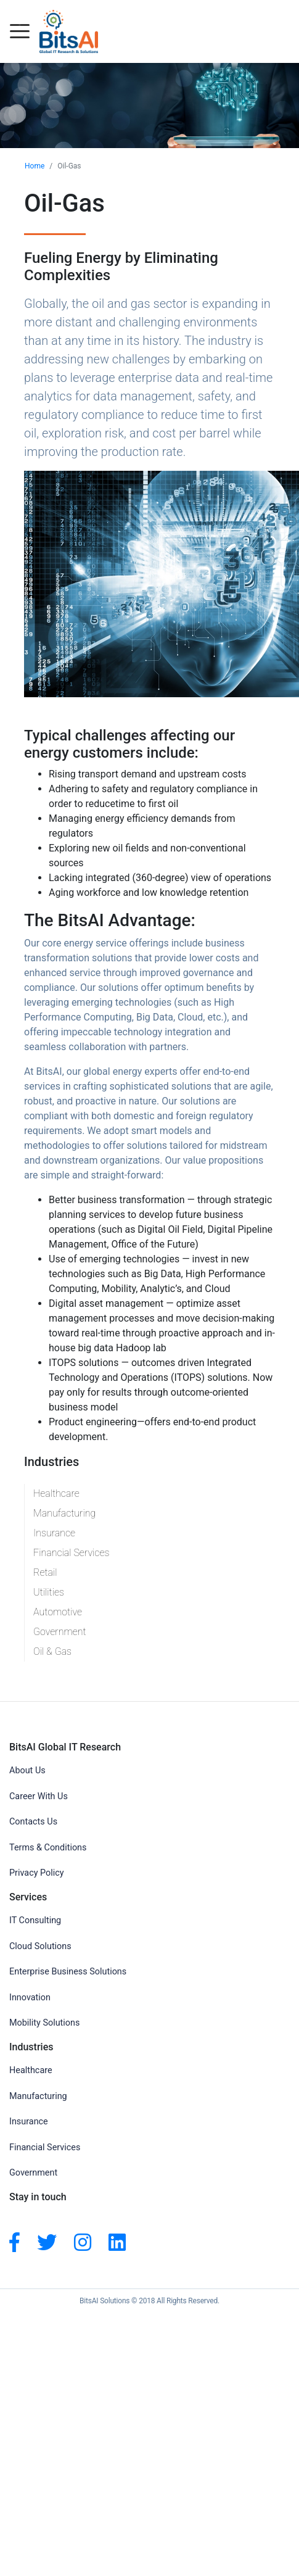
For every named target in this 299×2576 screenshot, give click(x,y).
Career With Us (38, 1796)
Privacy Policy (36, 1873)
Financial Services (71, 1553)
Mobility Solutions (44, 2023)
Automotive (57, 1612)
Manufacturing (64, 1513)
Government (59, 1632)
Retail (45, 1572)
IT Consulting (35, 1920)
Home (34, 166)
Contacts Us (33, 1821)
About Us (27, 1770)
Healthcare (56, 1493)
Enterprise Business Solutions (67, 1971)
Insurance (54, 1533)
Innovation (30, 1997)
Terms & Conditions (47, 1847)
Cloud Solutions (40, 1946)
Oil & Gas (52, 1651)
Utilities (48, 1592)
